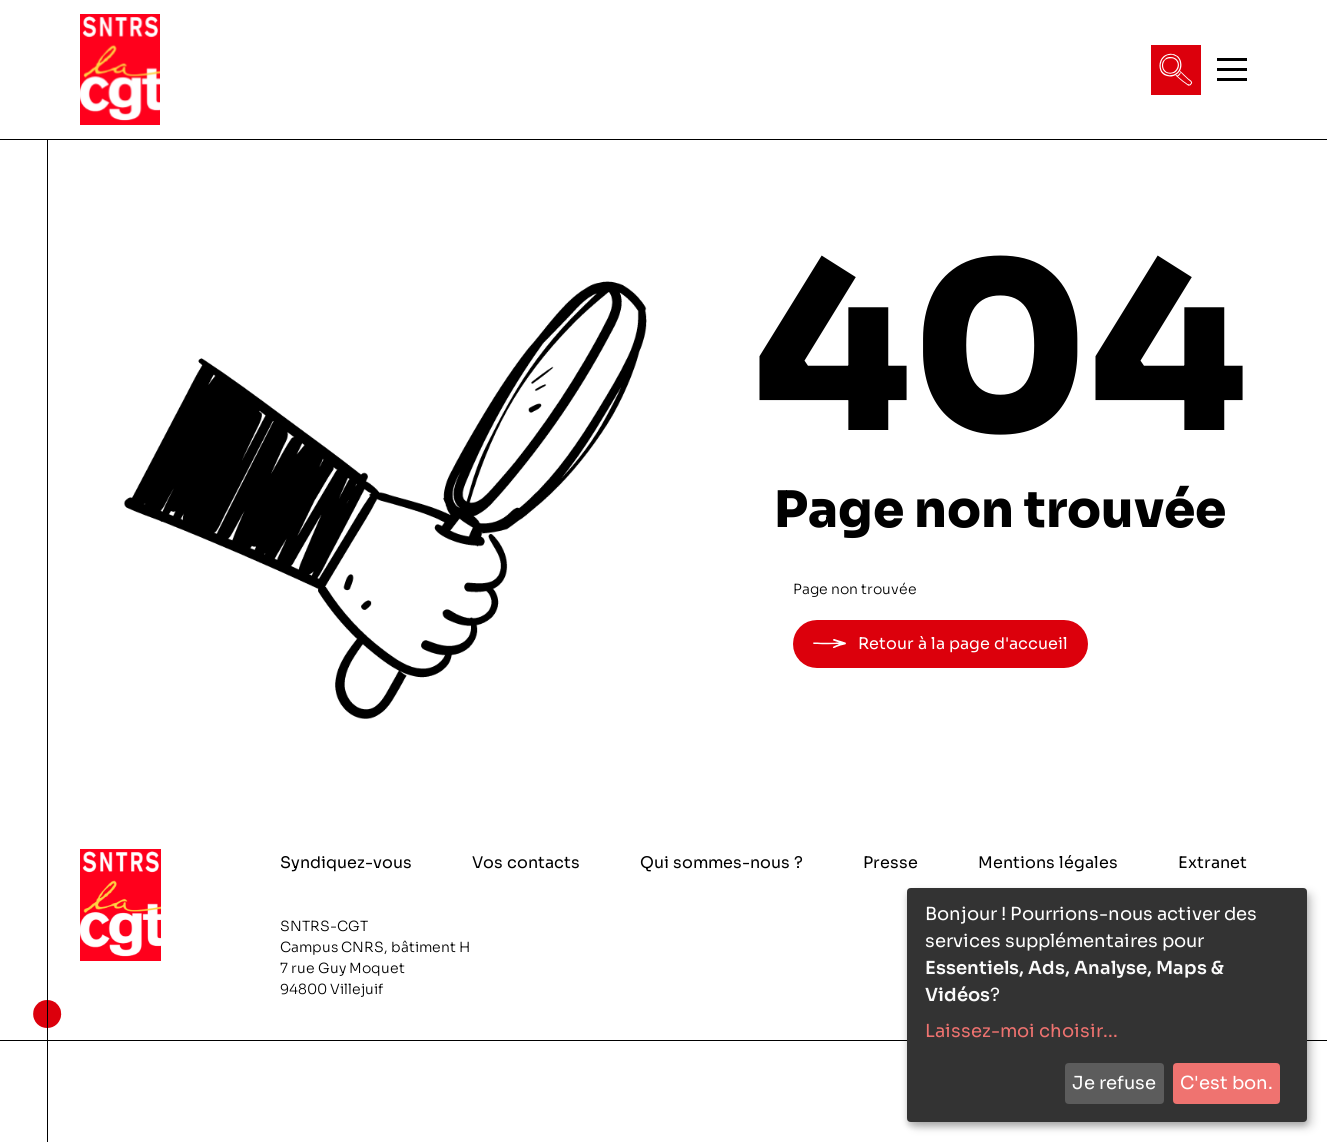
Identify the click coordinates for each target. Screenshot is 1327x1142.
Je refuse (1114, 1083)
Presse (890, 862)
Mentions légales (1048, 862)
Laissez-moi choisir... (1021, 1031)
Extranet (1212, 862)
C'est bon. (1226, 1083)
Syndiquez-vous (346, 862)
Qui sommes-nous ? (721, 862)
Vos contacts (526, 862)
